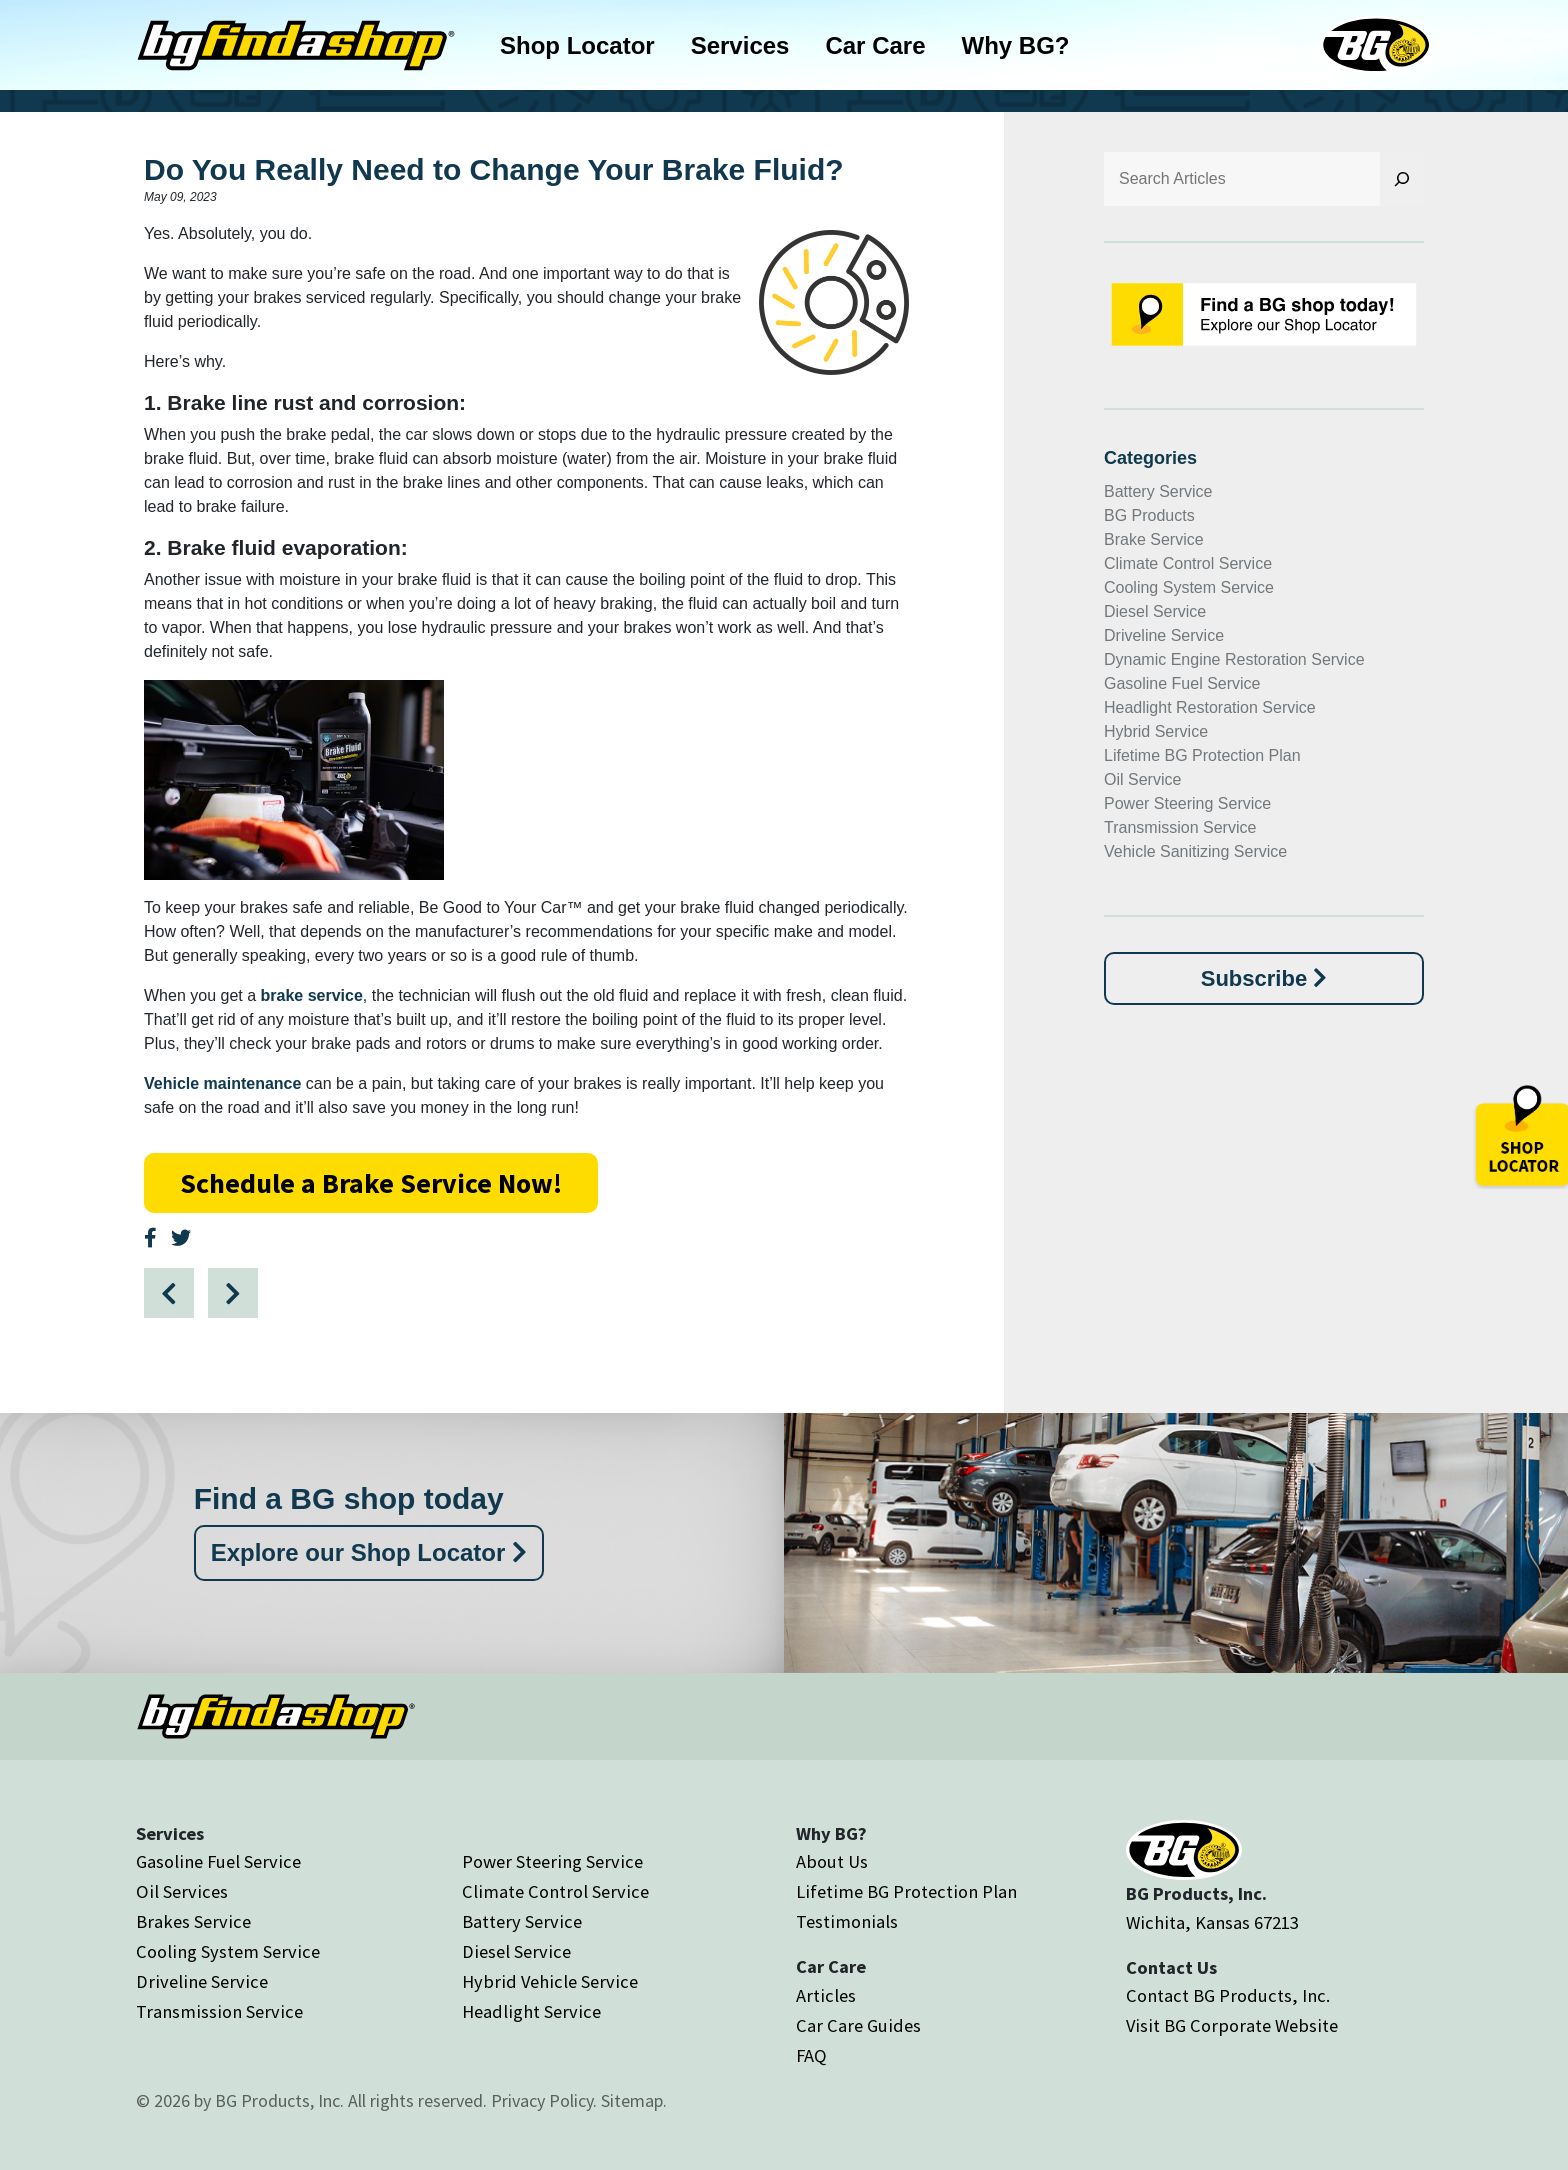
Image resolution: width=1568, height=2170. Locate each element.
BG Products (1149, 515)
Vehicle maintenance (222, 1083)
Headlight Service (531, 2011)
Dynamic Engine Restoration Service (1234, 659)
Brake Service (1154, 539)
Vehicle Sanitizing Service (1195, 851)
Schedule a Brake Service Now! (371, 1183)
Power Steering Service (1187, 803)
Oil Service (1142, 779)
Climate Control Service (1188, 563)
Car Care (875, 45)
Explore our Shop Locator (369, 1552)
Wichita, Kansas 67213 (1212, 1922)
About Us (832, 1861)
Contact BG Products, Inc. (1228, 1995)
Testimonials (847, 1921)
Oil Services (182, 1891)
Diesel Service (1155, 611)
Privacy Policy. (544, 2100)
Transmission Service (1180, 827)
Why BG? (1016, 45)
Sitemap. (634, 2100)
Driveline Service (1164, 635)
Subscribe (1264, 978)
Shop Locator (577, 45)
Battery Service (1158, 491)
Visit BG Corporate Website (1232, 2025)
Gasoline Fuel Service (1182, 683)
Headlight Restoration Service (1210, 707)
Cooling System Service (1189, 587)
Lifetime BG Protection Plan (1202, 755)
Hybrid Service (1156, 731)
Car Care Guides (858, 2025)
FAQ (811, 2055)
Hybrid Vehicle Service (550, 1981)
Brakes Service (193, 1921)
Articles (826, 1995)
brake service (312, 995)
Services (740, 45)
